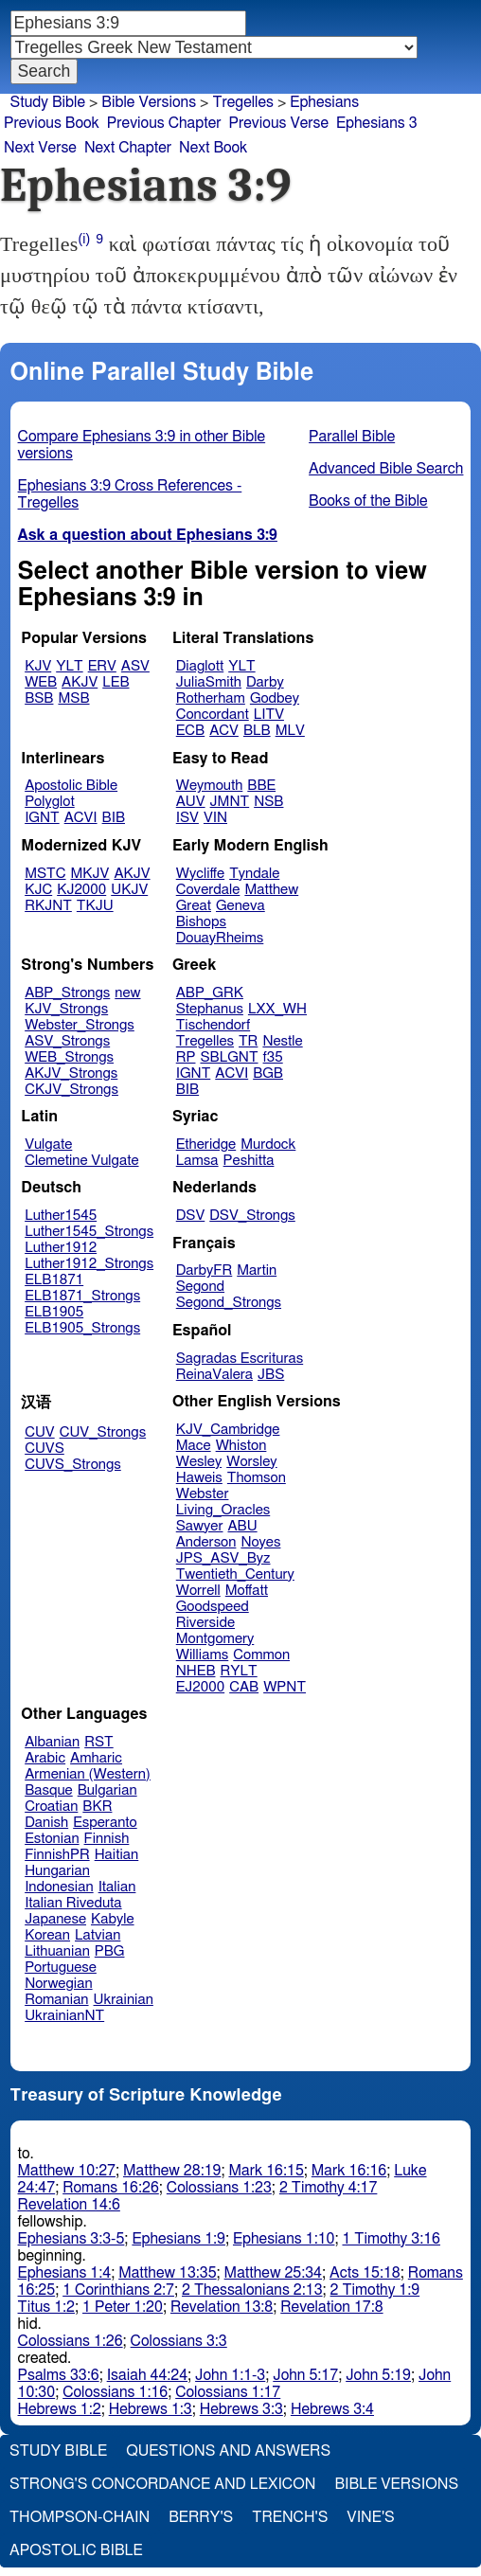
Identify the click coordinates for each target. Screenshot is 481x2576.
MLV (290, 731)
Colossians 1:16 (115, 2392)
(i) (85, 238)
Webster (202, 1494)
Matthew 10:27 (67, 2170)
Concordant (212, 714)
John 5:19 (378, 2375)
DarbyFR (204, 1270)
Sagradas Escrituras (239, 1358)
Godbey (274, 698)
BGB (268, 1073)
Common (261, 1655)
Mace (193, 1446)
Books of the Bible (368, 501)
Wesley (199, 1462)
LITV (269, 714)
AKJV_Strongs (71, 1073)
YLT (69, 666)
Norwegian (58, 1984)
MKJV (90, 874)
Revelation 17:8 (331, 2307)
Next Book (213, 147)
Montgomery (215, 1639)
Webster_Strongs (79, 1025)
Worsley (251, 1462)
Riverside (205, 1623)
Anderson (206, 1542)
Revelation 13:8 (221, 2307)
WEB (41, 682)
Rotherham (210, 698)
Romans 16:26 (110, 2187)
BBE (261, 785)
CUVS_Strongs (73, 1465)
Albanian (52, 1742)
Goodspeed (212, 1607)
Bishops (201, 922)
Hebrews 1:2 (59, 2409)
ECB (190, 731)
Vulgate (48, 1144)
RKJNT (48, 906)
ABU (242, 1526)
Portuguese (61, 1967)
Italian (117, 1887)
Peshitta (249, 1161)
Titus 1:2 (46, 2307)
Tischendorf (213, 1025)
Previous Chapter (164, 123)
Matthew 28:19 (172, 2170)
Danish (46, 1823)
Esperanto (105, 1823)
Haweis (199, 1478)
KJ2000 (81, 890)
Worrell (198, 1590)
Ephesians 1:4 (65, 2273)
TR (248, 1041)
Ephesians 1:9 (178, 2238)
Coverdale (208, 890)
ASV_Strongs (67, 1041)
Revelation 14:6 (69, 2204)
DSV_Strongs (252, 1215)
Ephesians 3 (377, 123)
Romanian (56, 2000)
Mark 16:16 (349, 2170)
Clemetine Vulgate (81, 1161)
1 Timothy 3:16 (391, 2238)
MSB (73, 698)
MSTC (45, 874)
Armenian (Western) (88, 1774)
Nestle (282, 1041)
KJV (38, 666)
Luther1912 (61, 1248)
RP (186, 1057)
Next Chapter (127, 147)
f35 (273, 1057)
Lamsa (197, 1161)
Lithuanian (57, 1951)
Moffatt (246, 1590)
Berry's (201, 2517)
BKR (97, 1806)
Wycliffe (200, 874)
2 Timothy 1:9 (375, 2290)
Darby (265, 682)
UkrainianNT (64, 2016)
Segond (200, 1286)
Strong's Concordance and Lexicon (162, 2484)
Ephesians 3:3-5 (71, 2238)
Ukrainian (123, 2000)
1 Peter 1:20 (122, 2307)
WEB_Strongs (69, 1057)
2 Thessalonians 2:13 (252, 2290)
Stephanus (209, 1009)
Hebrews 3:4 (332, 2409)
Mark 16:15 (265, 2170)
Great (193, 906)
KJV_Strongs (66, 1009)
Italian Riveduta (73, 1903)
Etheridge (206, 1144)
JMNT (230, 802)
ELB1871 (54, 1280)
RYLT (238, 1671)
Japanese (55, 1919)
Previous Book (51, 123)
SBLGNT (229, 1057)
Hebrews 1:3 (150, 2409)
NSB (268, 802)
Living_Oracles (223, 1510)
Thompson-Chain (79, 2517)
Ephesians (324, 102)
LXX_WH (277, 1009)
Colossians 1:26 (70, 2341)
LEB (115, 682)
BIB (113, 818)
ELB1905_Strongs (82, 1328)
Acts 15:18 (365, 2273)
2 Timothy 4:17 (328, 2187)
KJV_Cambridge (228, 1429)
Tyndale (254, 874)
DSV (190, 1215)
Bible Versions (148, 102)
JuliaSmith (208, 682)
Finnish (107, 1839)
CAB (243, 1687)
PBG (110, 1951)
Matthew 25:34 (273, 2273)
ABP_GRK (209, 993)
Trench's (290, 2517)
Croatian (51, 1806)
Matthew (271, 890)
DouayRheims (220, 938)
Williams (202, 1655)
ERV (102, 666)
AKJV (80, 682)
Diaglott (199, 666)
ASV (135, 666)
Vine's (370, 2517)
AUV (190, 802)
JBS (271, 1375)
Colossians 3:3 (179, 2341)
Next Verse (40, 147)
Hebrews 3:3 (241, 2409)
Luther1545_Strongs (89, 1232)
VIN (215, 818)
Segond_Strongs (228, 1303)
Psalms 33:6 (58, 2375)
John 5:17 (305, 2375)
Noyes (260, 1542)
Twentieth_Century (235, 1574)
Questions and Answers (228, 2451)
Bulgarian (107, 1790)
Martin (256, 1270)
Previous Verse (279, 123)
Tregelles (243, 102)
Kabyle (112, 1919)
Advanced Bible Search (386, 468)
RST (99, 1742)
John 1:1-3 (230, 2375)
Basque (49, 1790)
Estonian (52, 1839)
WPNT (284, 1687)
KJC (38, 890)
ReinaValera (214, 1375)
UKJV (129, 890)
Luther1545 (61, 1215)
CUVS (44, 1448)
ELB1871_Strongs (82, 1296)
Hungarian (57, 1871)
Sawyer (199, 1526)
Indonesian (59, 1887)
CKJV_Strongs (71, 1089)
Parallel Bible (352, 436)
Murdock (267, 1144)
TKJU (95, 906)
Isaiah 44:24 (147, 2375)
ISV (187, 818)
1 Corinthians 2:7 (118, 2290)
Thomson (256, 1478)
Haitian (117, 1855)
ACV (224, 731)
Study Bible (47, 102)
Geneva (240, 906)
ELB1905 (54, 1312)
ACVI (81, 818)
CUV (40, 1432)
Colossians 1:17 (227, 2392)
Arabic (45, 1758)
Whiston (241, 1446)
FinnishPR (57, 1855)
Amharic (96, 1758)
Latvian (97, 1935)
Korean (47, 1935)
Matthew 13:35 (167, 2273)
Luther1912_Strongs (89, 1264)
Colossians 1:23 (219, 2187)
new (127, 993)
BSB (39, 698)
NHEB (196, 1671)
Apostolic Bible (76, 2550)
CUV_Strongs (103, 1432)
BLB (257, 731)
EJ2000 (200, 1687)
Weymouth (209, 785)
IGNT (42, 818)
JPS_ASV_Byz (223, 1558)
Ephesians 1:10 (283, 2238)
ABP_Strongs (67, 993)
